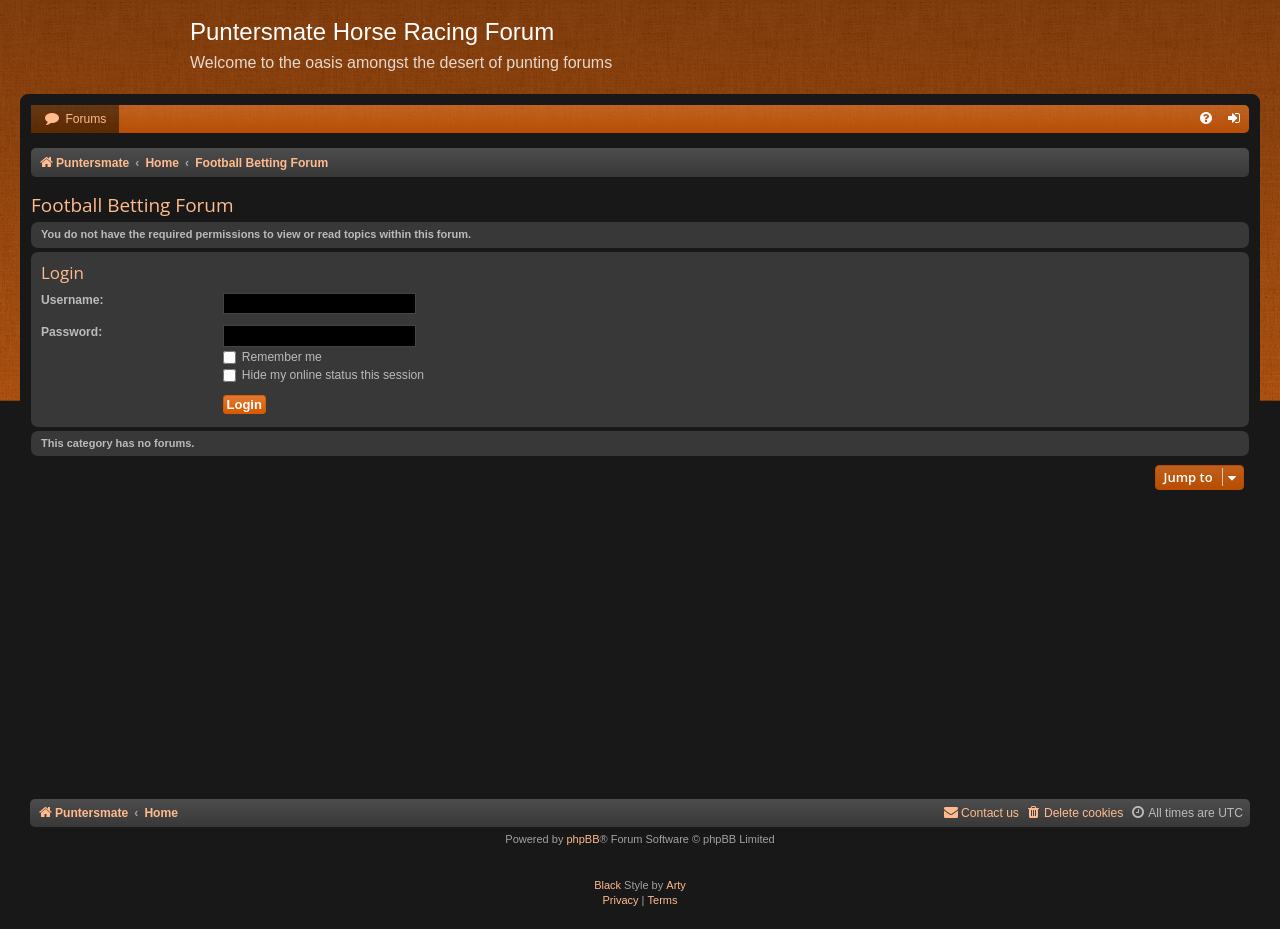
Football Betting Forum (132, 205)
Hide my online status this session (324, 375)
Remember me (272, 357)
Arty (676, 885)
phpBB (582, 839)
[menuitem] (75, 119)
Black (607, 885)
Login (62, 272)
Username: (72, 300)
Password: (71, 332)
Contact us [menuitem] (981, 812)
